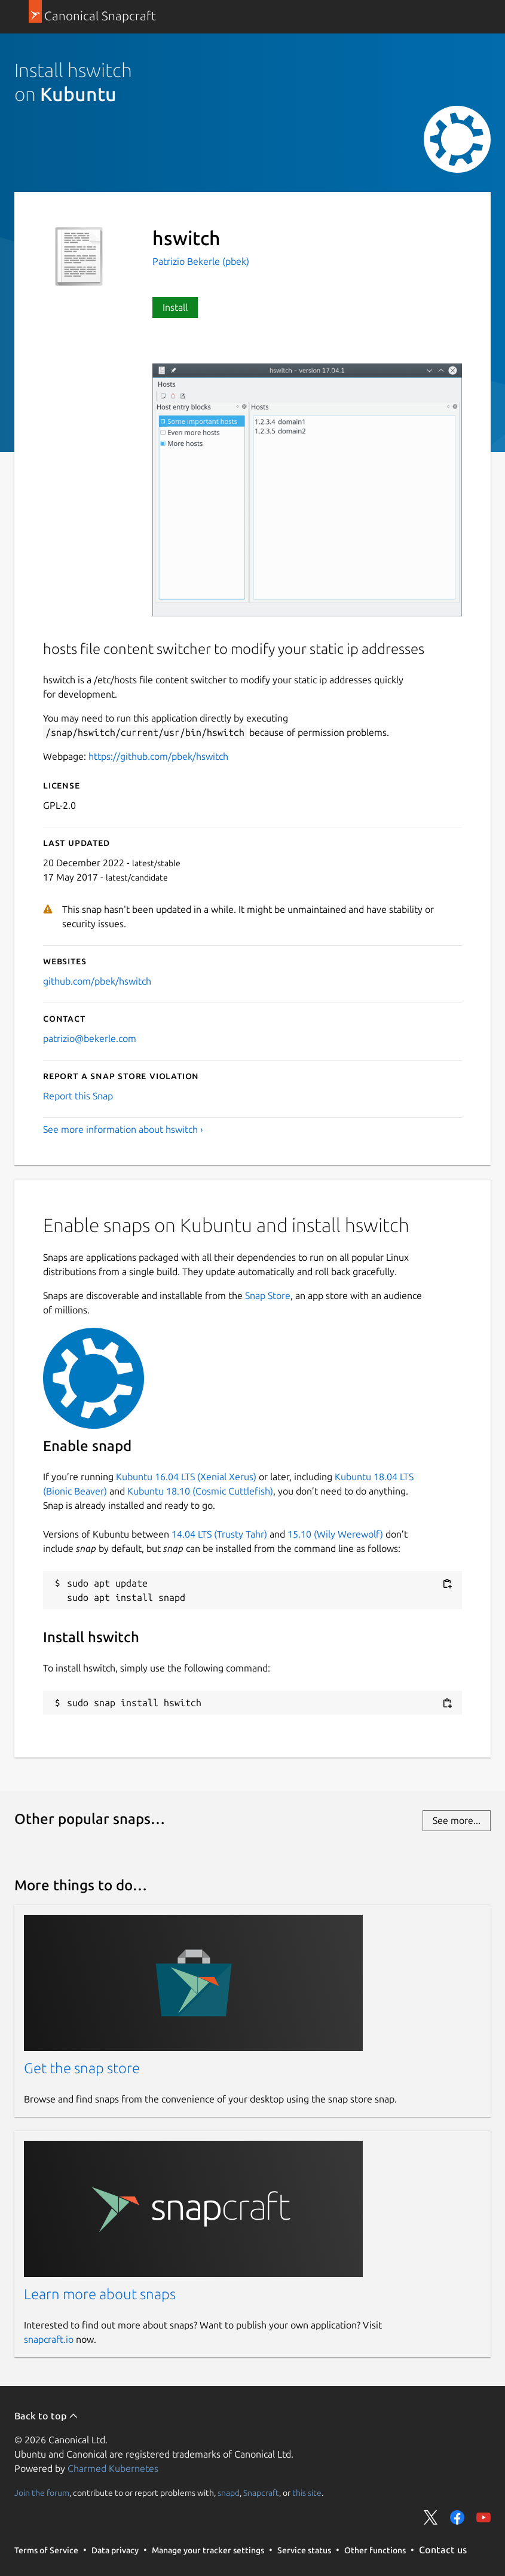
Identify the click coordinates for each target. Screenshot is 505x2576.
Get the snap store (82, 2068)
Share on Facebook (457, 2517)
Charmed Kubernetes (113, 2468)
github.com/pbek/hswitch (97, 981)
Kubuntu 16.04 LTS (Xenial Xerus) (186, 1476)
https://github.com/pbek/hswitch (158, 756)
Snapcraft (261, 2493)
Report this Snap (78, 1095)
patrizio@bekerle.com (89, 1038)
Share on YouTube (483, 2517)
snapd (229, 2493)
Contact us (443, 2549)
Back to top (46, 2415)
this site (307, 2493)
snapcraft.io (49, 2339)
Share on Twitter (431, 2517)
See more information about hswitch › (123, 1129)
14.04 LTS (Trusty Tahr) (219, 1534)
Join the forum (41, 2493)
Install (175, 307)
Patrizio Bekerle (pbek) (200, 261)
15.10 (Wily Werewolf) (335, 1534)
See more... (456, 1820)
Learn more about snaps (100, 2294)
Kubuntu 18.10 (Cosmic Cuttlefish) (200, 1491)
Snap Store (267, 1295)
